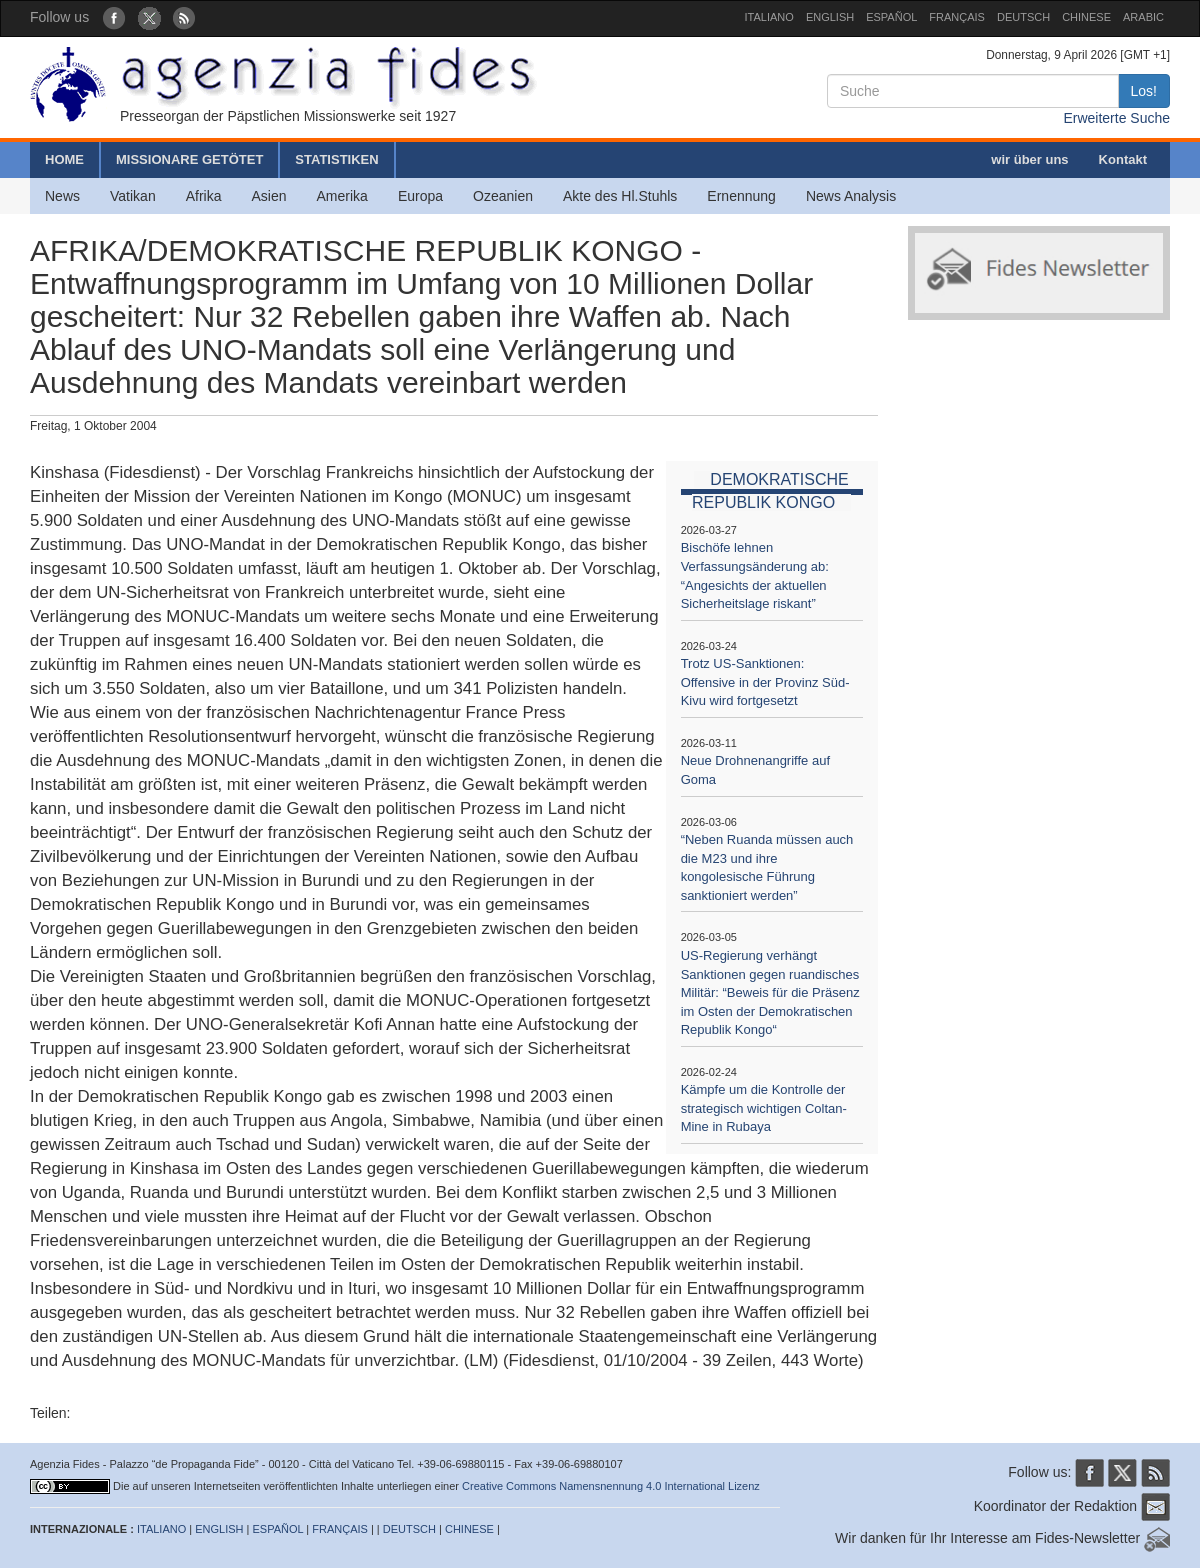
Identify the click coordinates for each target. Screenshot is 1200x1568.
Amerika (342, 196)
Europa (420, 196)
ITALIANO (769, 17)
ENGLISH (830, 17)
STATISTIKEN (336, 159)
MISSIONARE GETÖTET (189, 159)
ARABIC (1143, 17)
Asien (268, 196)
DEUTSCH (1023, 17)
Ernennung (741, 196)
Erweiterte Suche (1116, 118)
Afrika (204, 196)
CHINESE (1086, 17)
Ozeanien (503, 196)
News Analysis (851, 196)
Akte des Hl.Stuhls (620, 196)
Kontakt (1123, 159)
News (62, 196)
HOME (64, 159)
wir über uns (1029, 159)
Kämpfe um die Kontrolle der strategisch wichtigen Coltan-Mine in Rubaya (764, 1108)
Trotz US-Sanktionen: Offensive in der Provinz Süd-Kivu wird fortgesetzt (765, 682)
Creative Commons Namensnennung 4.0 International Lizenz (611, 1486)
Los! (1144, 91)
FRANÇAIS (957, 17)
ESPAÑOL (891, 17)
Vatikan (133, 196)
